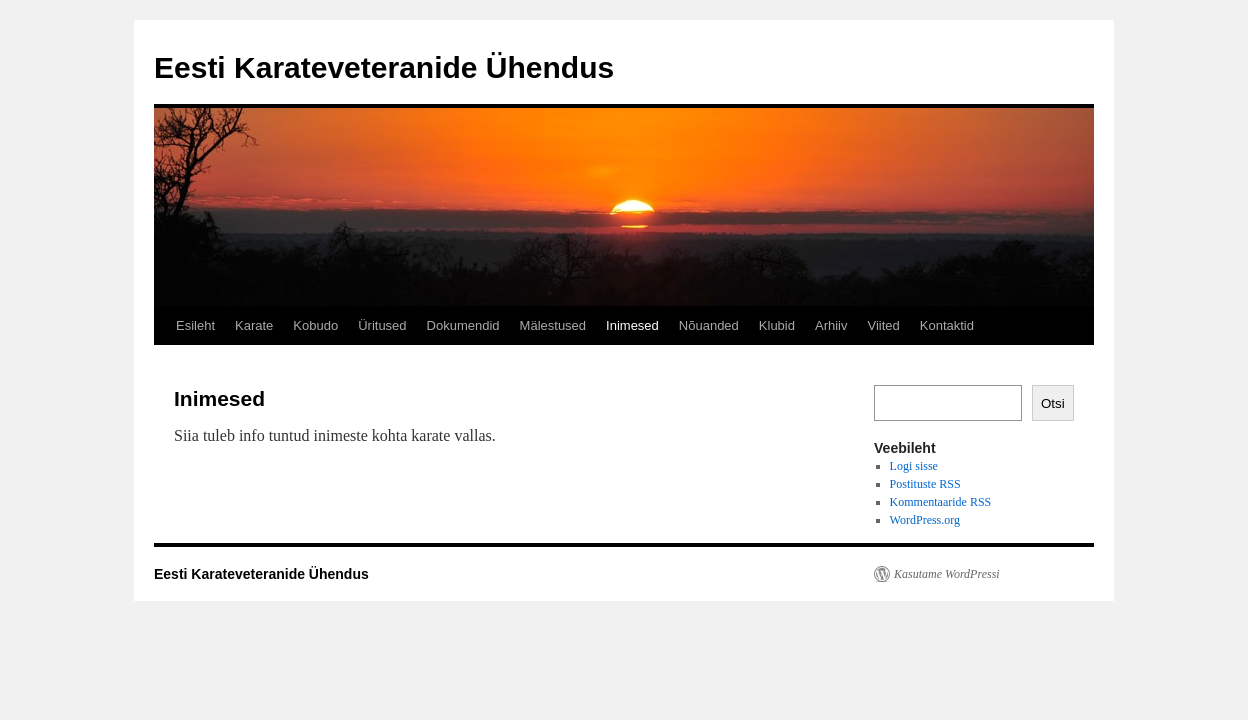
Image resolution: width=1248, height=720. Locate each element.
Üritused (382, 325)
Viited (883, 325)
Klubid (777, 325)
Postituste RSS (925, 484)
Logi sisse (914, 466)
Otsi (1053, 403)
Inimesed (632, 325)
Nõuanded (709, 325)
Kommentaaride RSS (941, 502)
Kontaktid (947, 325)
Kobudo (315, 325)
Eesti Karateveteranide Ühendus (384, 67)
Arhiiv (831, 325)
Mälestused (553, 325)
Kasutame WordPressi (947, 574)
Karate (254, 325)
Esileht (195, 325)
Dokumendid (463, 325)
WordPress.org (925, 520)
